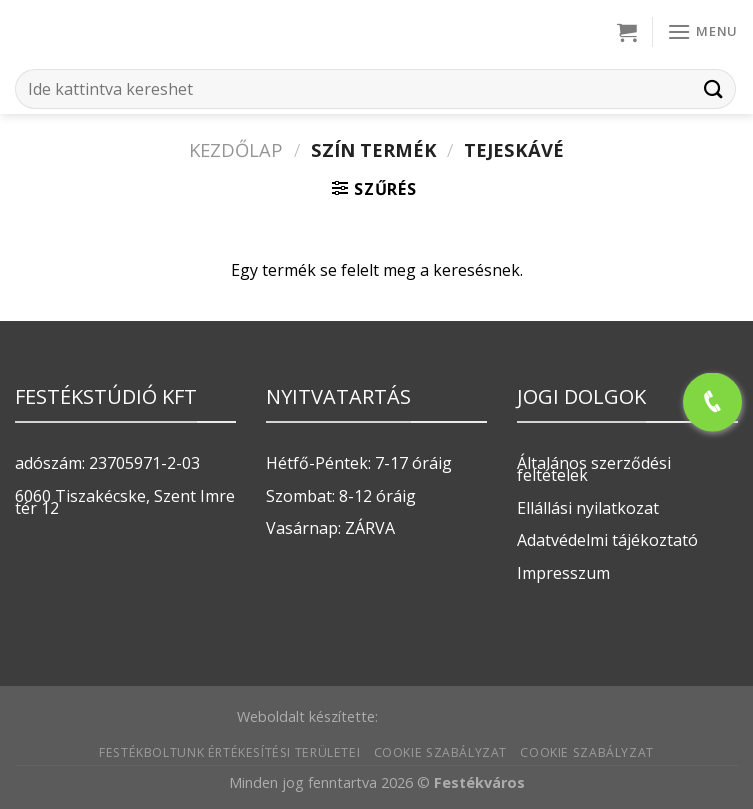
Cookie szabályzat (440, 752)
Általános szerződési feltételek (594, 469)
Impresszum (563, 573)
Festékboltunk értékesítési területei (229, 752)
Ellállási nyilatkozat (588, 508)
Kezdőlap (236, 149)
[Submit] (714, 88)
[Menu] (702, 31)
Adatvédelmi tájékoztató (607, 540)
